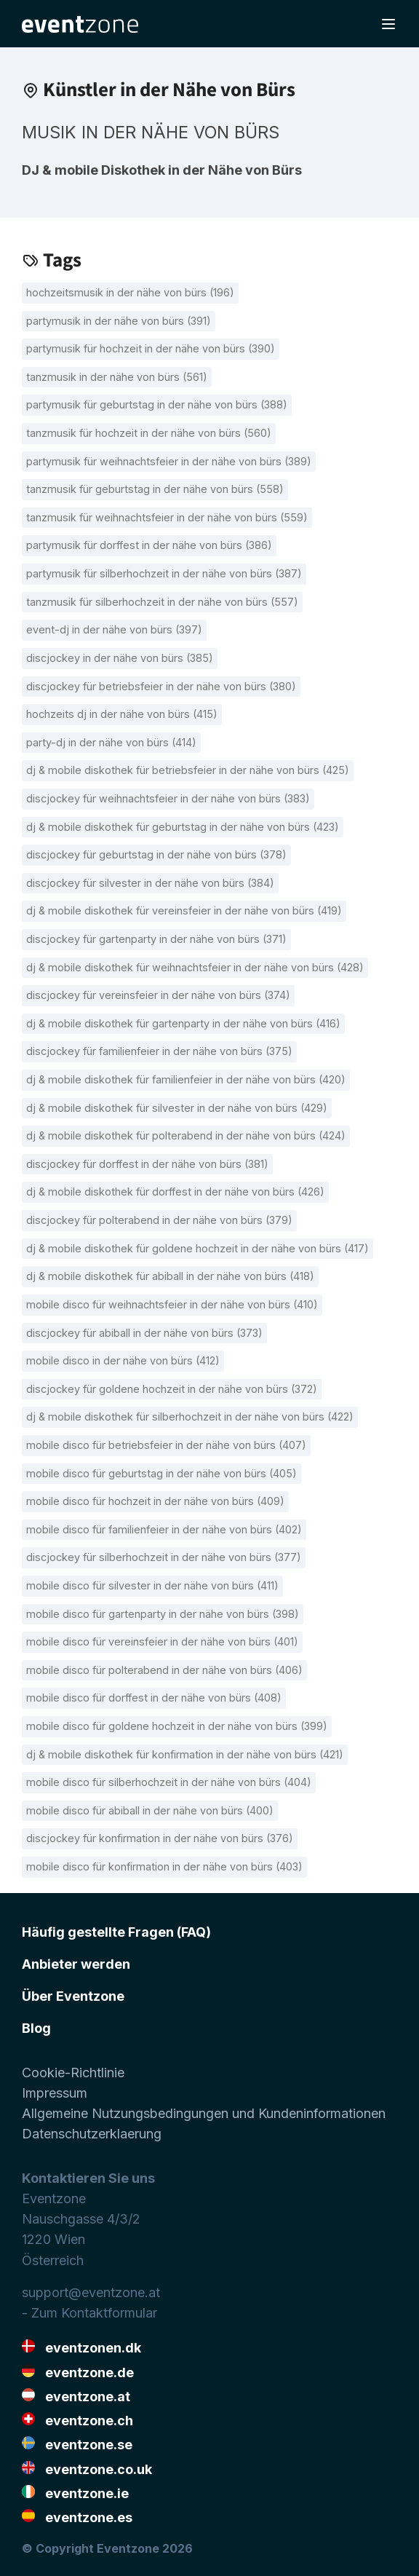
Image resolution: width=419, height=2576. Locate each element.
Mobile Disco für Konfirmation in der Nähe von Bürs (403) (164, 1866)
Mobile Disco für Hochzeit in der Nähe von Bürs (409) (155, 1501)
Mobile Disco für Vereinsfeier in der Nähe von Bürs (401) (162, 1641)
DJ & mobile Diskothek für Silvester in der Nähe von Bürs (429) (176, 1108)
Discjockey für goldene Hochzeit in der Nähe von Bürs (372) (171, 1389)
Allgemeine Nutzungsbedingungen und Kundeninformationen (204, 2113)
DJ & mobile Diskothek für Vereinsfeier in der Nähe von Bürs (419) (184, 910)
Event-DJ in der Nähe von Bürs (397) (114, 629)
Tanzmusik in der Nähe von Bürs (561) (116, 377)
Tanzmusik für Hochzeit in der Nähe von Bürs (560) (148, 433)
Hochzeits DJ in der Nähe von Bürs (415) (122, 714)
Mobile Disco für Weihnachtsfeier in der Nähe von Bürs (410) (172, 1304)
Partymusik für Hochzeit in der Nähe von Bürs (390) (150, 348)
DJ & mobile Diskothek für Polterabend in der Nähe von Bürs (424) (186, 1135)
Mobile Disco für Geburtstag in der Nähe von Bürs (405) (161, 1473)
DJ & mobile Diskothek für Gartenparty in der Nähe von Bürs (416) (183, 1023)
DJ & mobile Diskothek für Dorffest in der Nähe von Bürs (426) (175, 1191)
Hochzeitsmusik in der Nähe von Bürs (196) (130, 292)
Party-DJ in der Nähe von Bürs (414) (111, 742)
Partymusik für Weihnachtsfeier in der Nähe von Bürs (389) (168, 461)
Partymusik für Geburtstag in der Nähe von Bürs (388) (156, 404)
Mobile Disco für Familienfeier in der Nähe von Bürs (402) (164, 1529)
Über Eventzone (73, 1996)
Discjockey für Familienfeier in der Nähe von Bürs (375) (159, 1051)
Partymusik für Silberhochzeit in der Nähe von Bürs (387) (164, 573)
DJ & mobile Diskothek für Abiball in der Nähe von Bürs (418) (170, 1276)
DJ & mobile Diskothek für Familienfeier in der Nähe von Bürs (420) (186, 1079)
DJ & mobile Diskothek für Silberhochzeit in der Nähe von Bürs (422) (190, 1416)
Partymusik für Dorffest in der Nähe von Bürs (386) (149, 545)
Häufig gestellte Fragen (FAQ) (116, 1932)
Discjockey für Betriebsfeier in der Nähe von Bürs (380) (161, 686)
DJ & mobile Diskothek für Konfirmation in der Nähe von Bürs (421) (184, 1754)
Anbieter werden (76, 1964)
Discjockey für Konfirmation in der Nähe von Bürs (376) (159, 1838)
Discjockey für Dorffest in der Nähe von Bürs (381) (147, 1164)
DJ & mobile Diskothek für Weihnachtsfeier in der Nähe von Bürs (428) (195, 967)
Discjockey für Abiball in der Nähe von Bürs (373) (144, 1333)
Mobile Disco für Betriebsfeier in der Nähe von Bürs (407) (166, 1445)
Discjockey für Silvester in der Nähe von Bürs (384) (150, 883)
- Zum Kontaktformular (89, 2312)
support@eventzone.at (91, 2292)
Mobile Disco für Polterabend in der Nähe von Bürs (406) (164, 1670)
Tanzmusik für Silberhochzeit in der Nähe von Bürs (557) (162, 602)
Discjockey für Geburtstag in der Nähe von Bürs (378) (156, 854)
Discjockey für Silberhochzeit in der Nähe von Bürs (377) (163, 1557)
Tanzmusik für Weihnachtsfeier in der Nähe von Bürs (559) (167, 517)
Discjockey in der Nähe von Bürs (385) (119, 658)
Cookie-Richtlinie (73, 2072)
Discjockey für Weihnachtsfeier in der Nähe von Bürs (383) (168, 798)
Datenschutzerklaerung (91, 2133)
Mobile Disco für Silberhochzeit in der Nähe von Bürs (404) (168, 1782)
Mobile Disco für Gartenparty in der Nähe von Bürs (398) (162, 1614)
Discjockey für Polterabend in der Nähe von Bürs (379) (159, 1220)
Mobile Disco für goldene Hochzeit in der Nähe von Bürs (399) (176, 1726)
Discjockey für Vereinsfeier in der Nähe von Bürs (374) (158, 995)
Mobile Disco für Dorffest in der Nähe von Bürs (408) (154, 1697)
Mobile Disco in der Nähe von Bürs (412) (123, 1360)
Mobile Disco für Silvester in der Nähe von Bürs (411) (152, 1585)
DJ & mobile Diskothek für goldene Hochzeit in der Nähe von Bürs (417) (197, 1248)
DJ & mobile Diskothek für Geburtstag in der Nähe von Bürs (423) (182, 827)
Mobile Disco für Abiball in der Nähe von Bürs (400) (150, 1810)
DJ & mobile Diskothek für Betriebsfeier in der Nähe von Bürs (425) (187, 770)
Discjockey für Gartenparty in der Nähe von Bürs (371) (156, 939)
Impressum (54, 2093)
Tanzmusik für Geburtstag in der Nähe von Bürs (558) (155, 489)
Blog (36, 2028)
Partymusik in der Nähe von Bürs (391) (118, 321)
